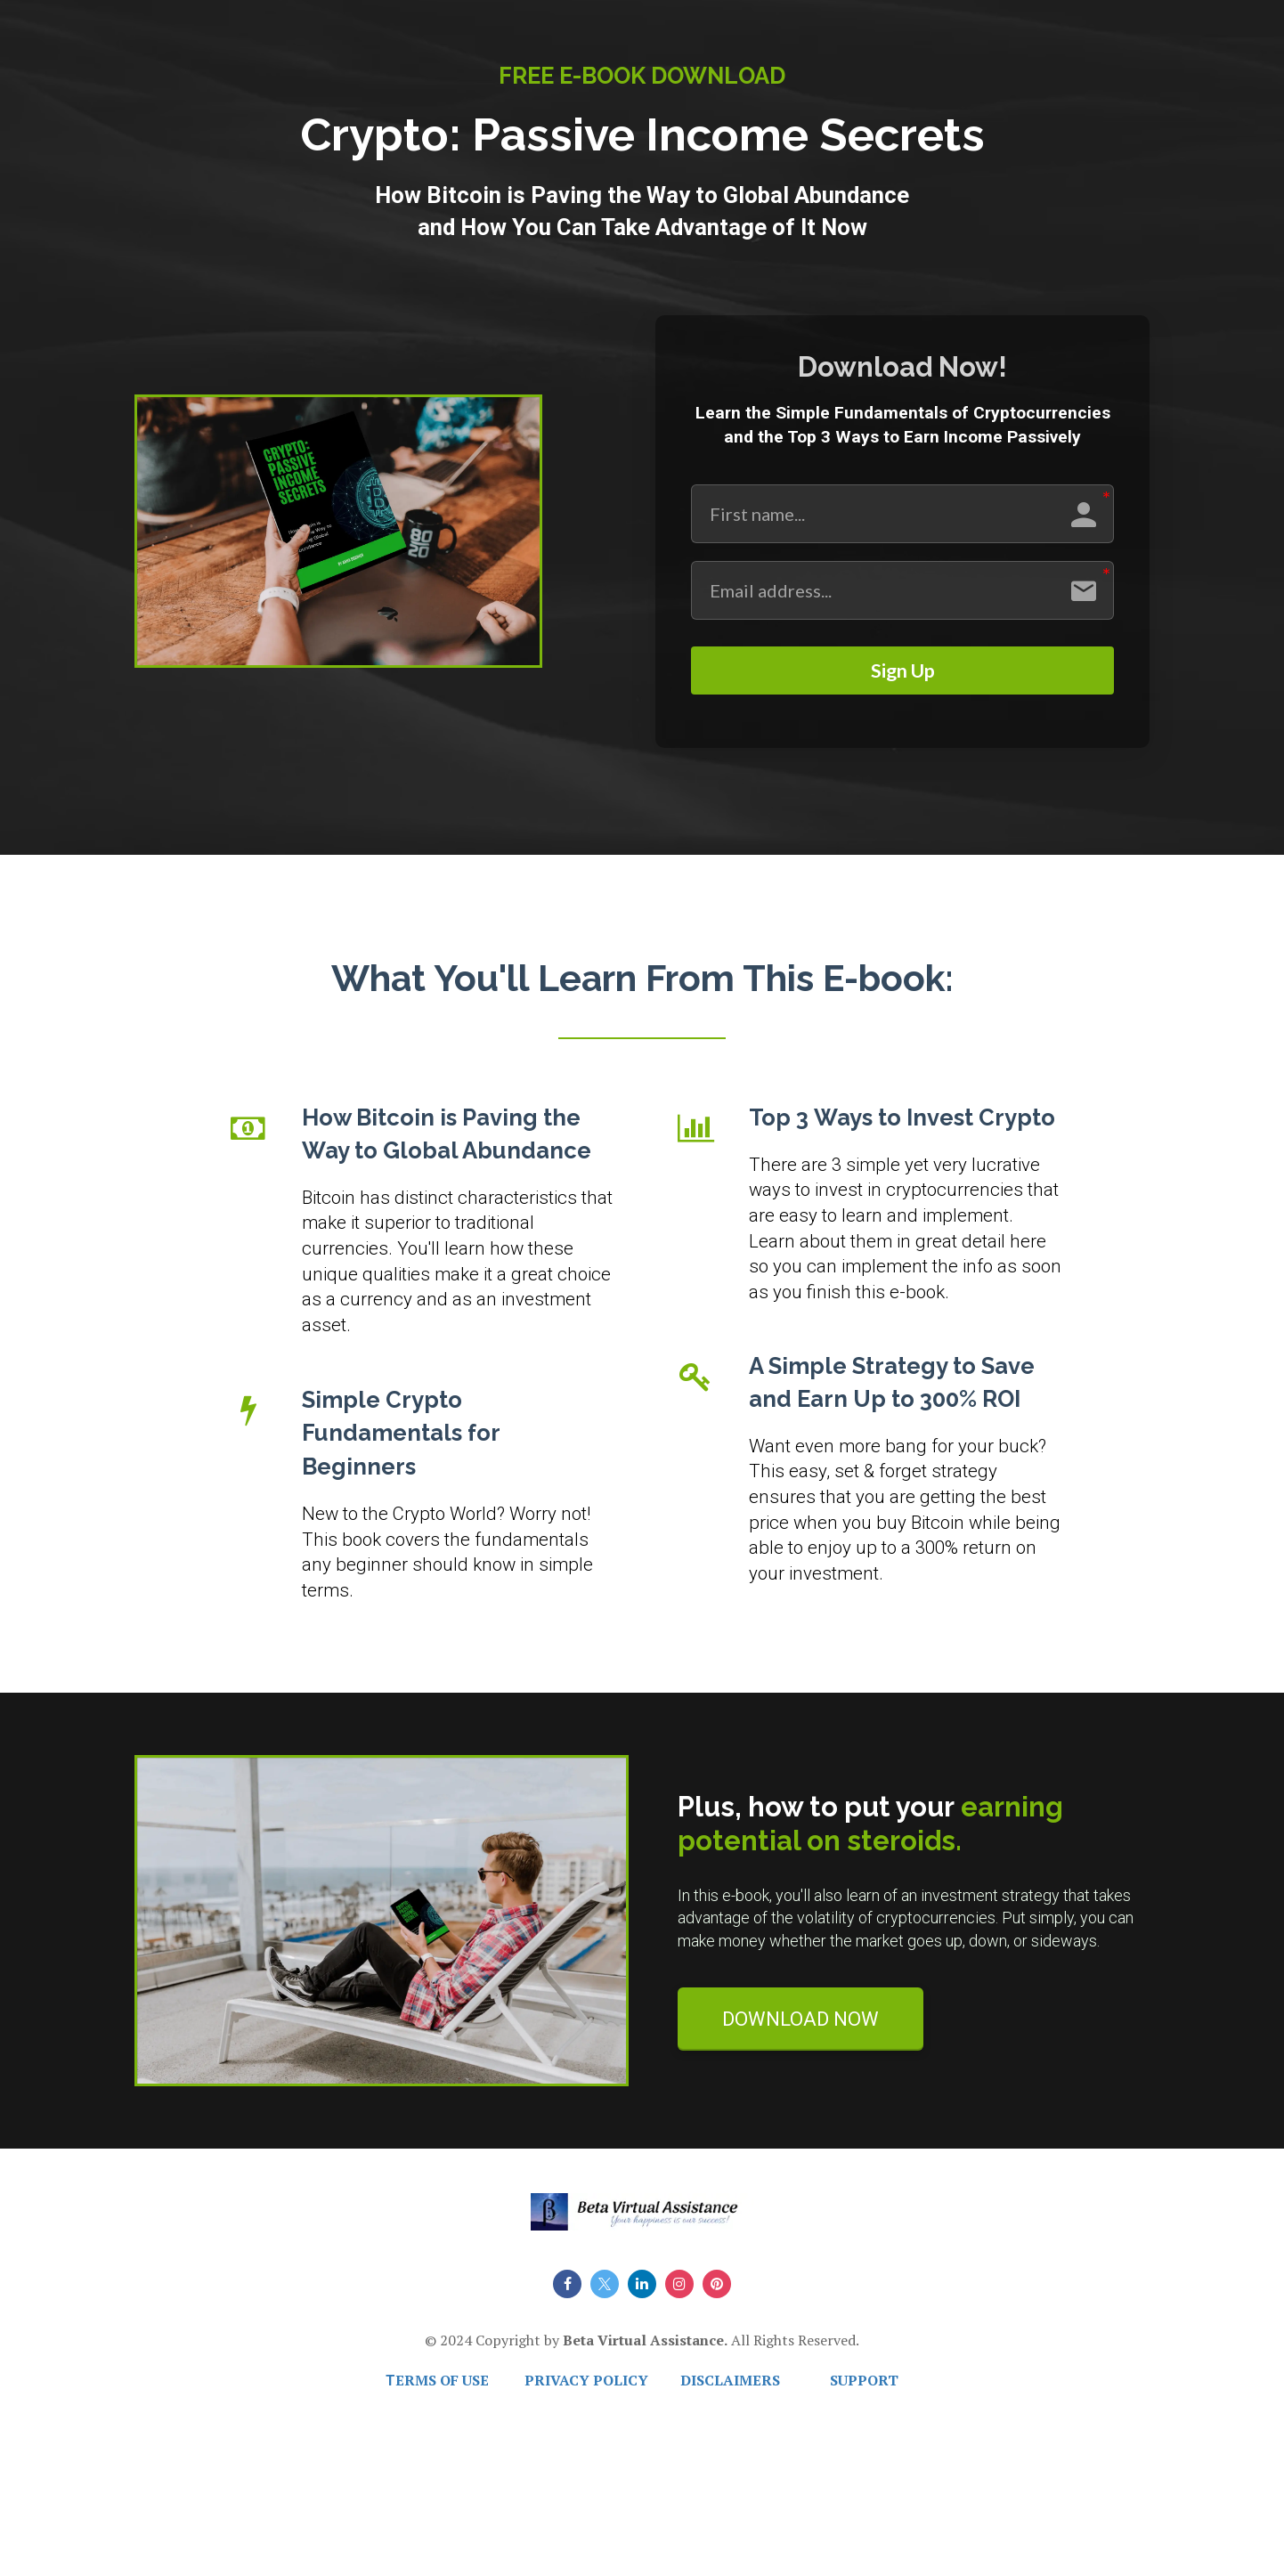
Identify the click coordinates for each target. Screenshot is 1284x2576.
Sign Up (902, 677)
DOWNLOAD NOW (800, 2031)
